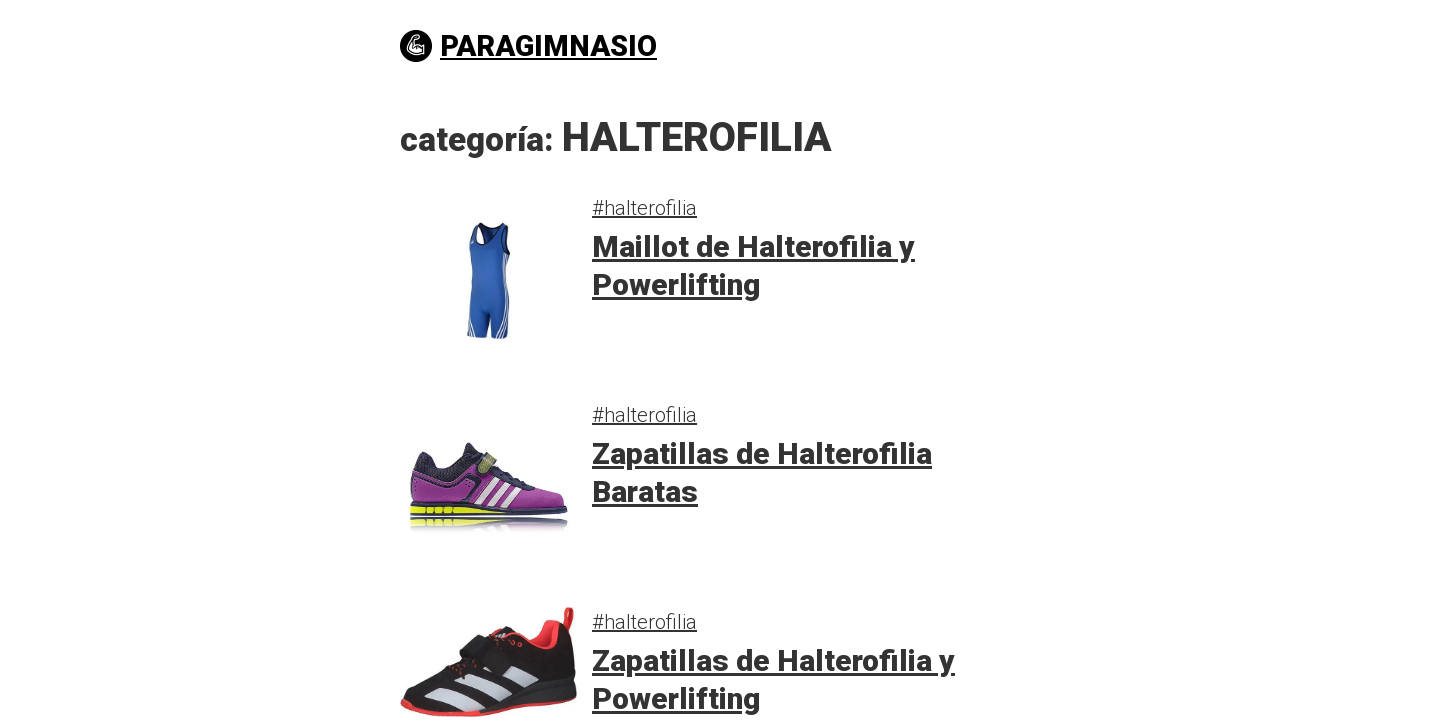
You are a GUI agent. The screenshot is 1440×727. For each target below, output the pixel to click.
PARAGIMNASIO (528, 46)
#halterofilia (644, 208)
